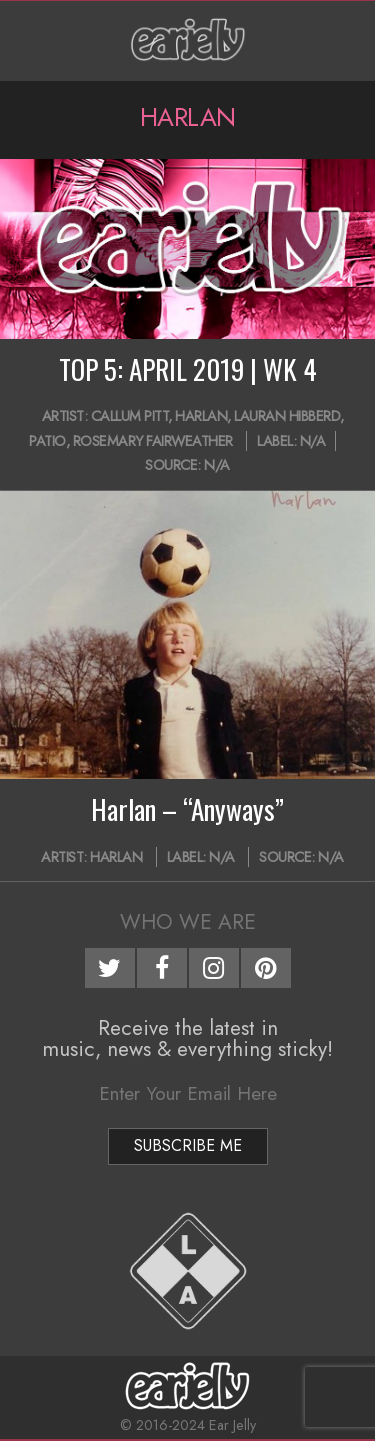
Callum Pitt (130, 416)
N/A (313, 441)
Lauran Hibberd (287, 416)
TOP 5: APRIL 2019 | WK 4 (188, 369)
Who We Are (188, 922)
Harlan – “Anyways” (187, 809)
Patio (47, 441)
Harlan (201, 416)
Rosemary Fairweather (153, 441)
